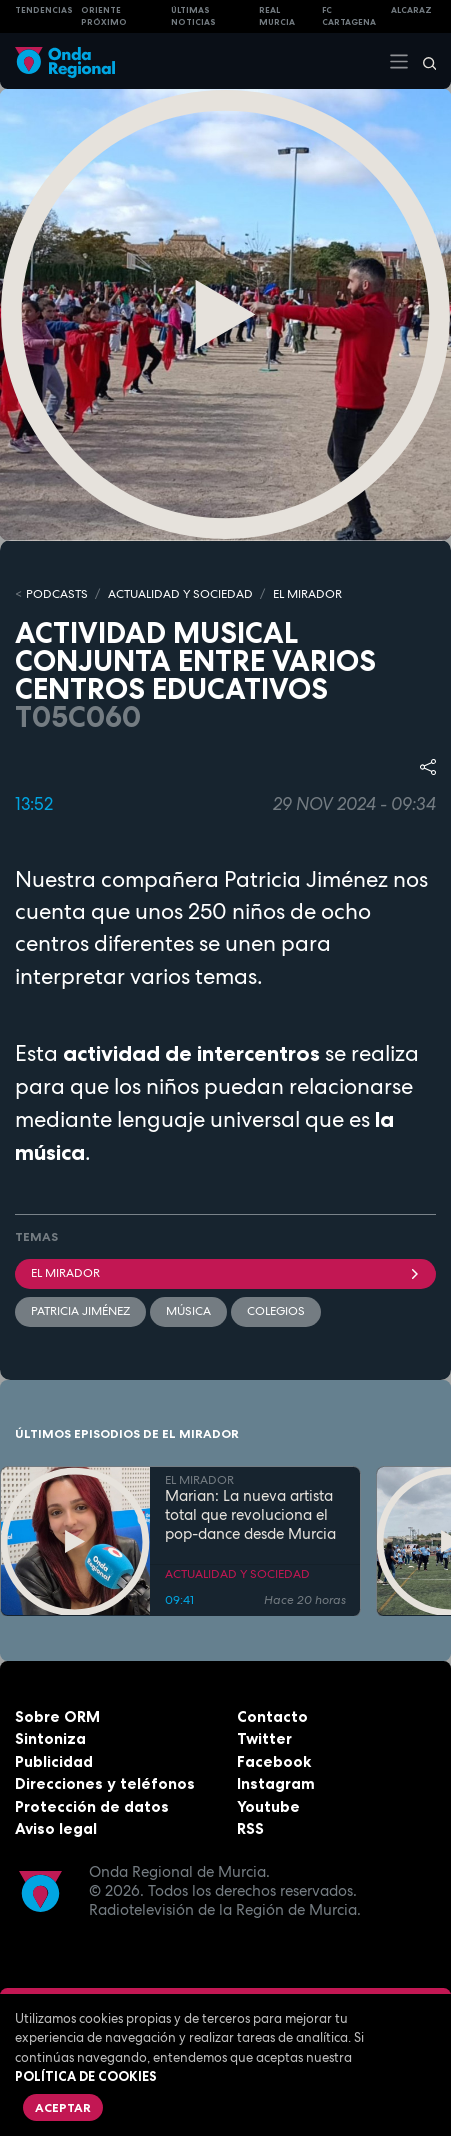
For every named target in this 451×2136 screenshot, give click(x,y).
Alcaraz (411, 10)
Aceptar (63, 2107)
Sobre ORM (57, 1716)
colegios (276, 1311)
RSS (250, 1828)
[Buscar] (423, 61)
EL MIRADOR (307, 594)
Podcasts (57, 594)
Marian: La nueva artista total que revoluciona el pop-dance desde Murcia (250, 1515)
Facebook (274, 1761)
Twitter (264, 1738)
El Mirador (225, 1273)
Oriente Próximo (104, 16)
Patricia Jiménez (80, 1311)
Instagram (276, 1783)
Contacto (272, 1716)
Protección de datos (92, 1806)
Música (188, 1311)
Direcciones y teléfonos (105, 1783)
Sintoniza (50, 1738)
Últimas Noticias (193, 16)
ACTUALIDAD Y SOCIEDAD (180, 594)
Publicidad (54, 1761)
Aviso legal (56, 1828)
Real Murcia (277, 16)
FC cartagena (349, 16)
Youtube (268, 1806)
